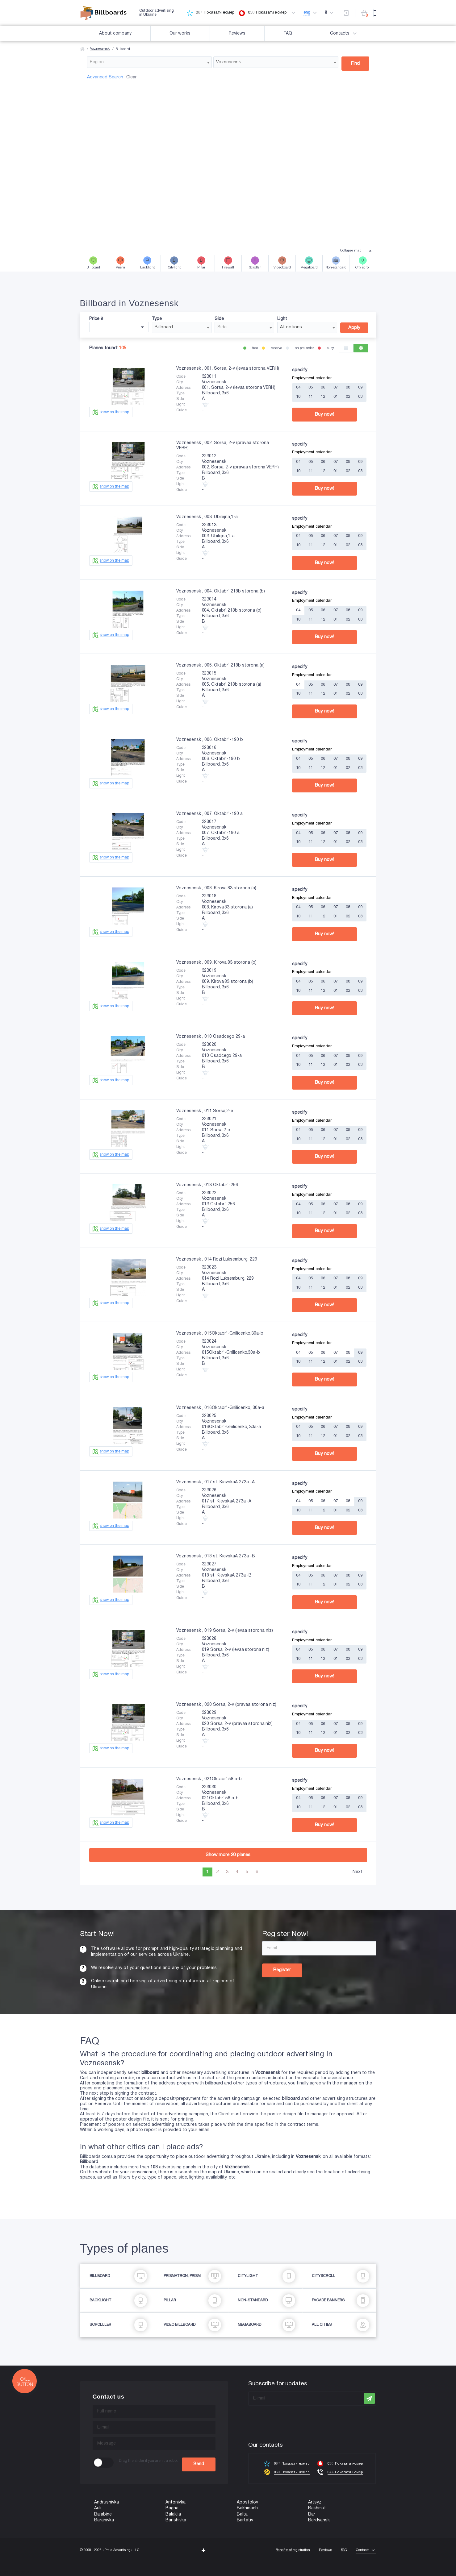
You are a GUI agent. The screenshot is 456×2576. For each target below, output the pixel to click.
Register (282, 1970)
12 (323, 397)
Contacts (344, 33)
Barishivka (175, 2520)
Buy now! (324, 414)
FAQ (288, 33)
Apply (354, 328)
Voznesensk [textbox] (228, 62)
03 (360, 397)
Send (198, 2464)
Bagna (171, 2508)
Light (282, 319)
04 (298, 387)
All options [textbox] (291, 327)
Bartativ (245, 2520)
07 (335, 387)
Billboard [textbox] (164, 327)
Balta (242, 2514)
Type (157, 319)
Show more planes (228, 1855)
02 (348, 397)
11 (310, 397)
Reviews (237, 33)
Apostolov (247, 2502)
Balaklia (173, 2514)
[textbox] (149, 62)
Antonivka (175, 2502)
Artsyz (314, 2502)
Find (355, 63)
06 (323, 387)
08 (348, 387)
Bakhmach (247, 2508)
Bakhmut (317, 2508)
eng (308, 13)
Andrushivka (106, 2502)
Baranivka (104, 2520)
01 (335, 397)
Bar (311, 2514)
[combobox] (149, 62)
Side (219, 319)
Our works (179, 33)
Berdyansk (319, 2520)
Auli (97, 2508)
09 (360, 387)
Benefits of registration (293, 2550)
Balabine (103, 2514)
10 (298, 397)
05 (310, 387)
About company (115, 33)
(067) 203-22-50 (16, 2573)
